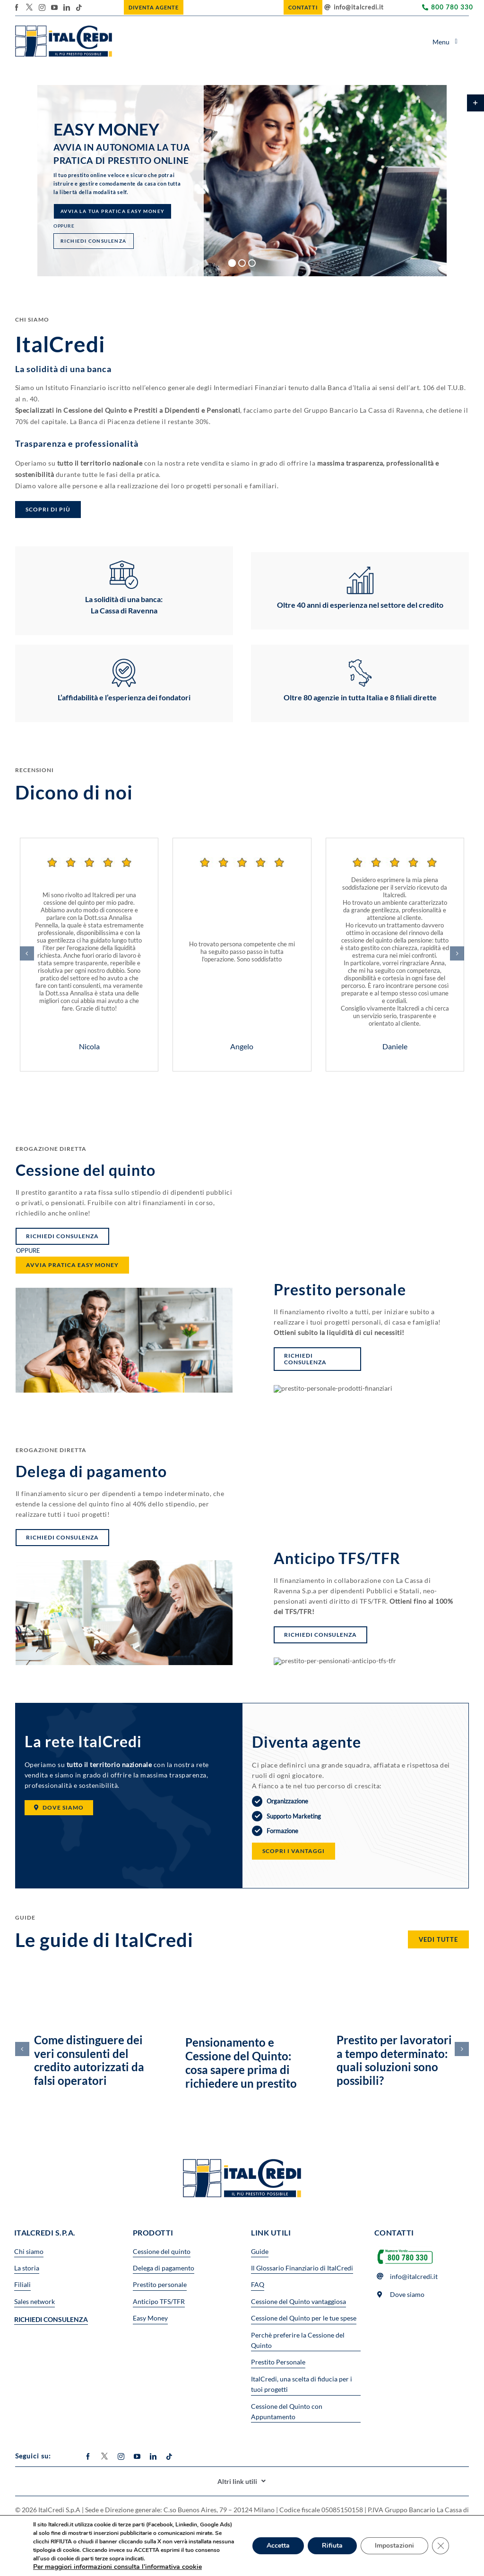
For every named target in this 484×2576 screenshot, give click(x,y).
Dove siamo (407, 2294)
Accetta (278, 2545)
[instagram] (42, 7)
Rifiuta (332, 2545)
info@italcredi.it (359, 7)
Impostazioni (394, 2545)
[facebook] (16, 7)
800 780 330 (452, 7)
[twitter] (29, 7)
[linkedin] (66, 7)
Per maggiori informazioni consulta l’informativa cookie (117, 2566)
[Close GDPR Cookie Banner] (440, 2545)
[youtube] (54, 7)
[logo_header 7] (63, 29)
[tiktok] (79, 7)
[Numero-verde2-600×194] (405, 2249)
